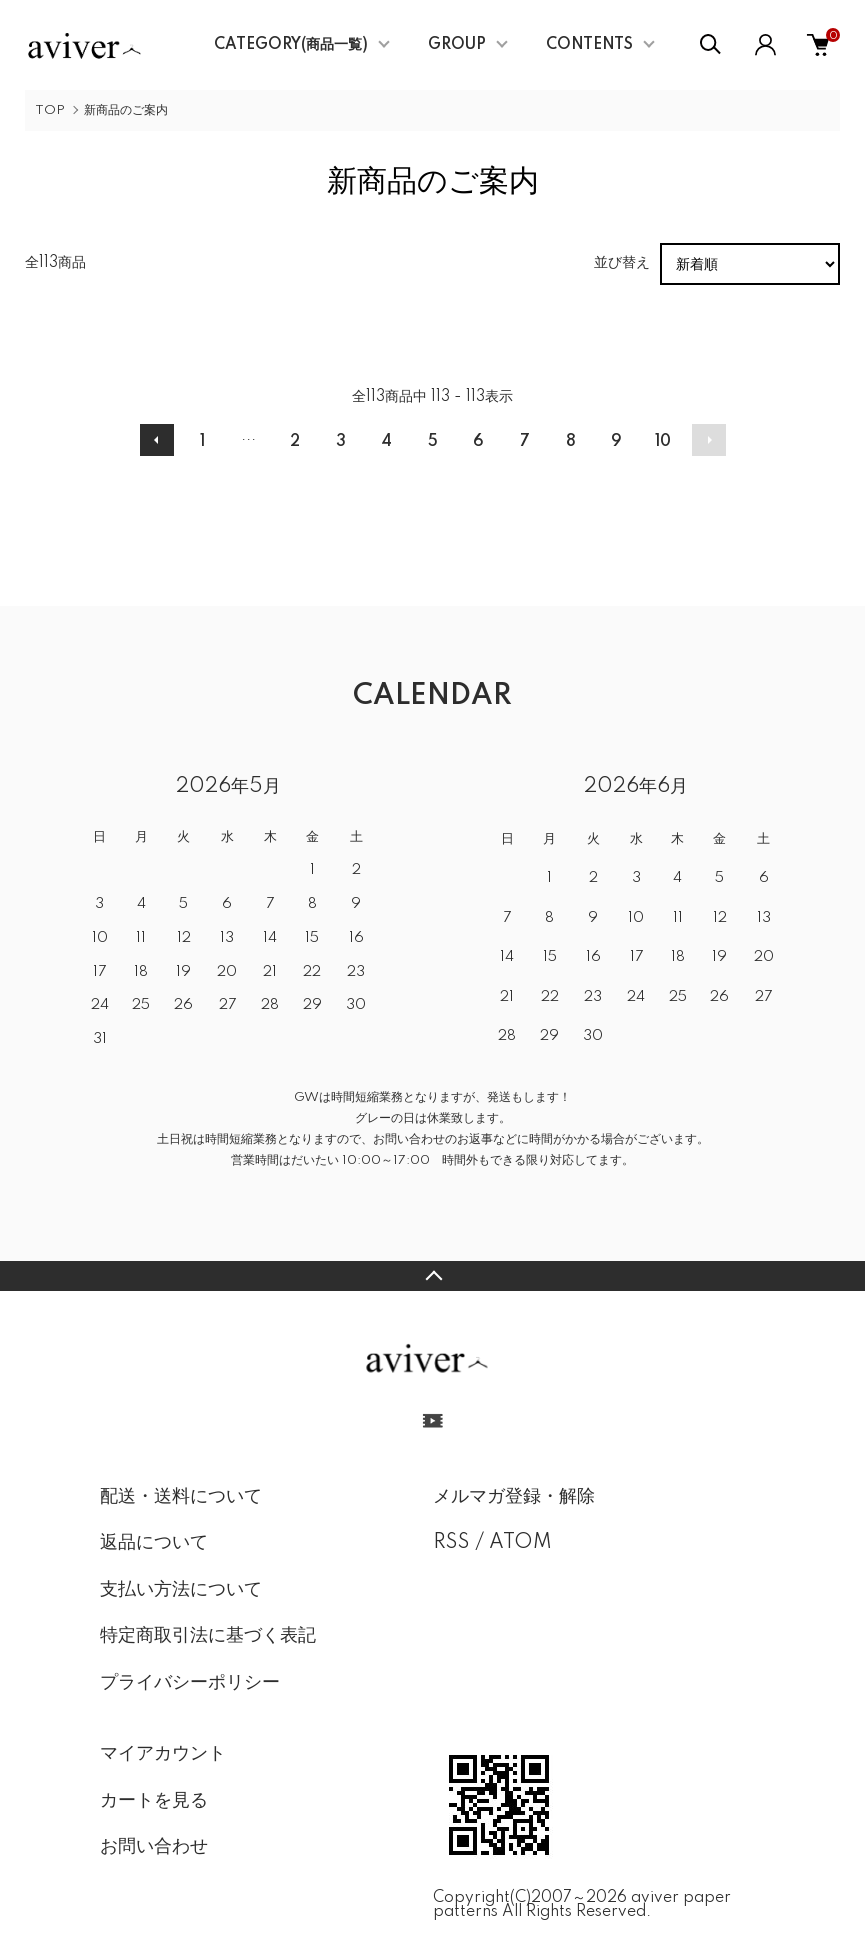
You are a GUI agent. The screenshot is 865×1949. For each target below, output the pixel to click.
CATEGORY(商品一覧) (291, 45)
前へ (157, 440)
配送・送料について (181, 1497)
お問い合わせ (154, 1847)
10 (663, 442)
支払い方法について (181, 1590)
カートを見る (154, 1801)
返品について (154, 1543)
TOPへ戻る (432, 1276)
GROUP (457, 45)
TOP (50, 110)
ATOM (520, 1543)
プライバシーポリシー (190, 1683)
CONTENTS (589, 45)
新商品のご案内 (126, 110)
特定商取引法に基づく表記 (208, 1636)
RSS (451, 1543)
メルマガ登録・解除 (514, 1497)
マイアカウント (163, 1754)
